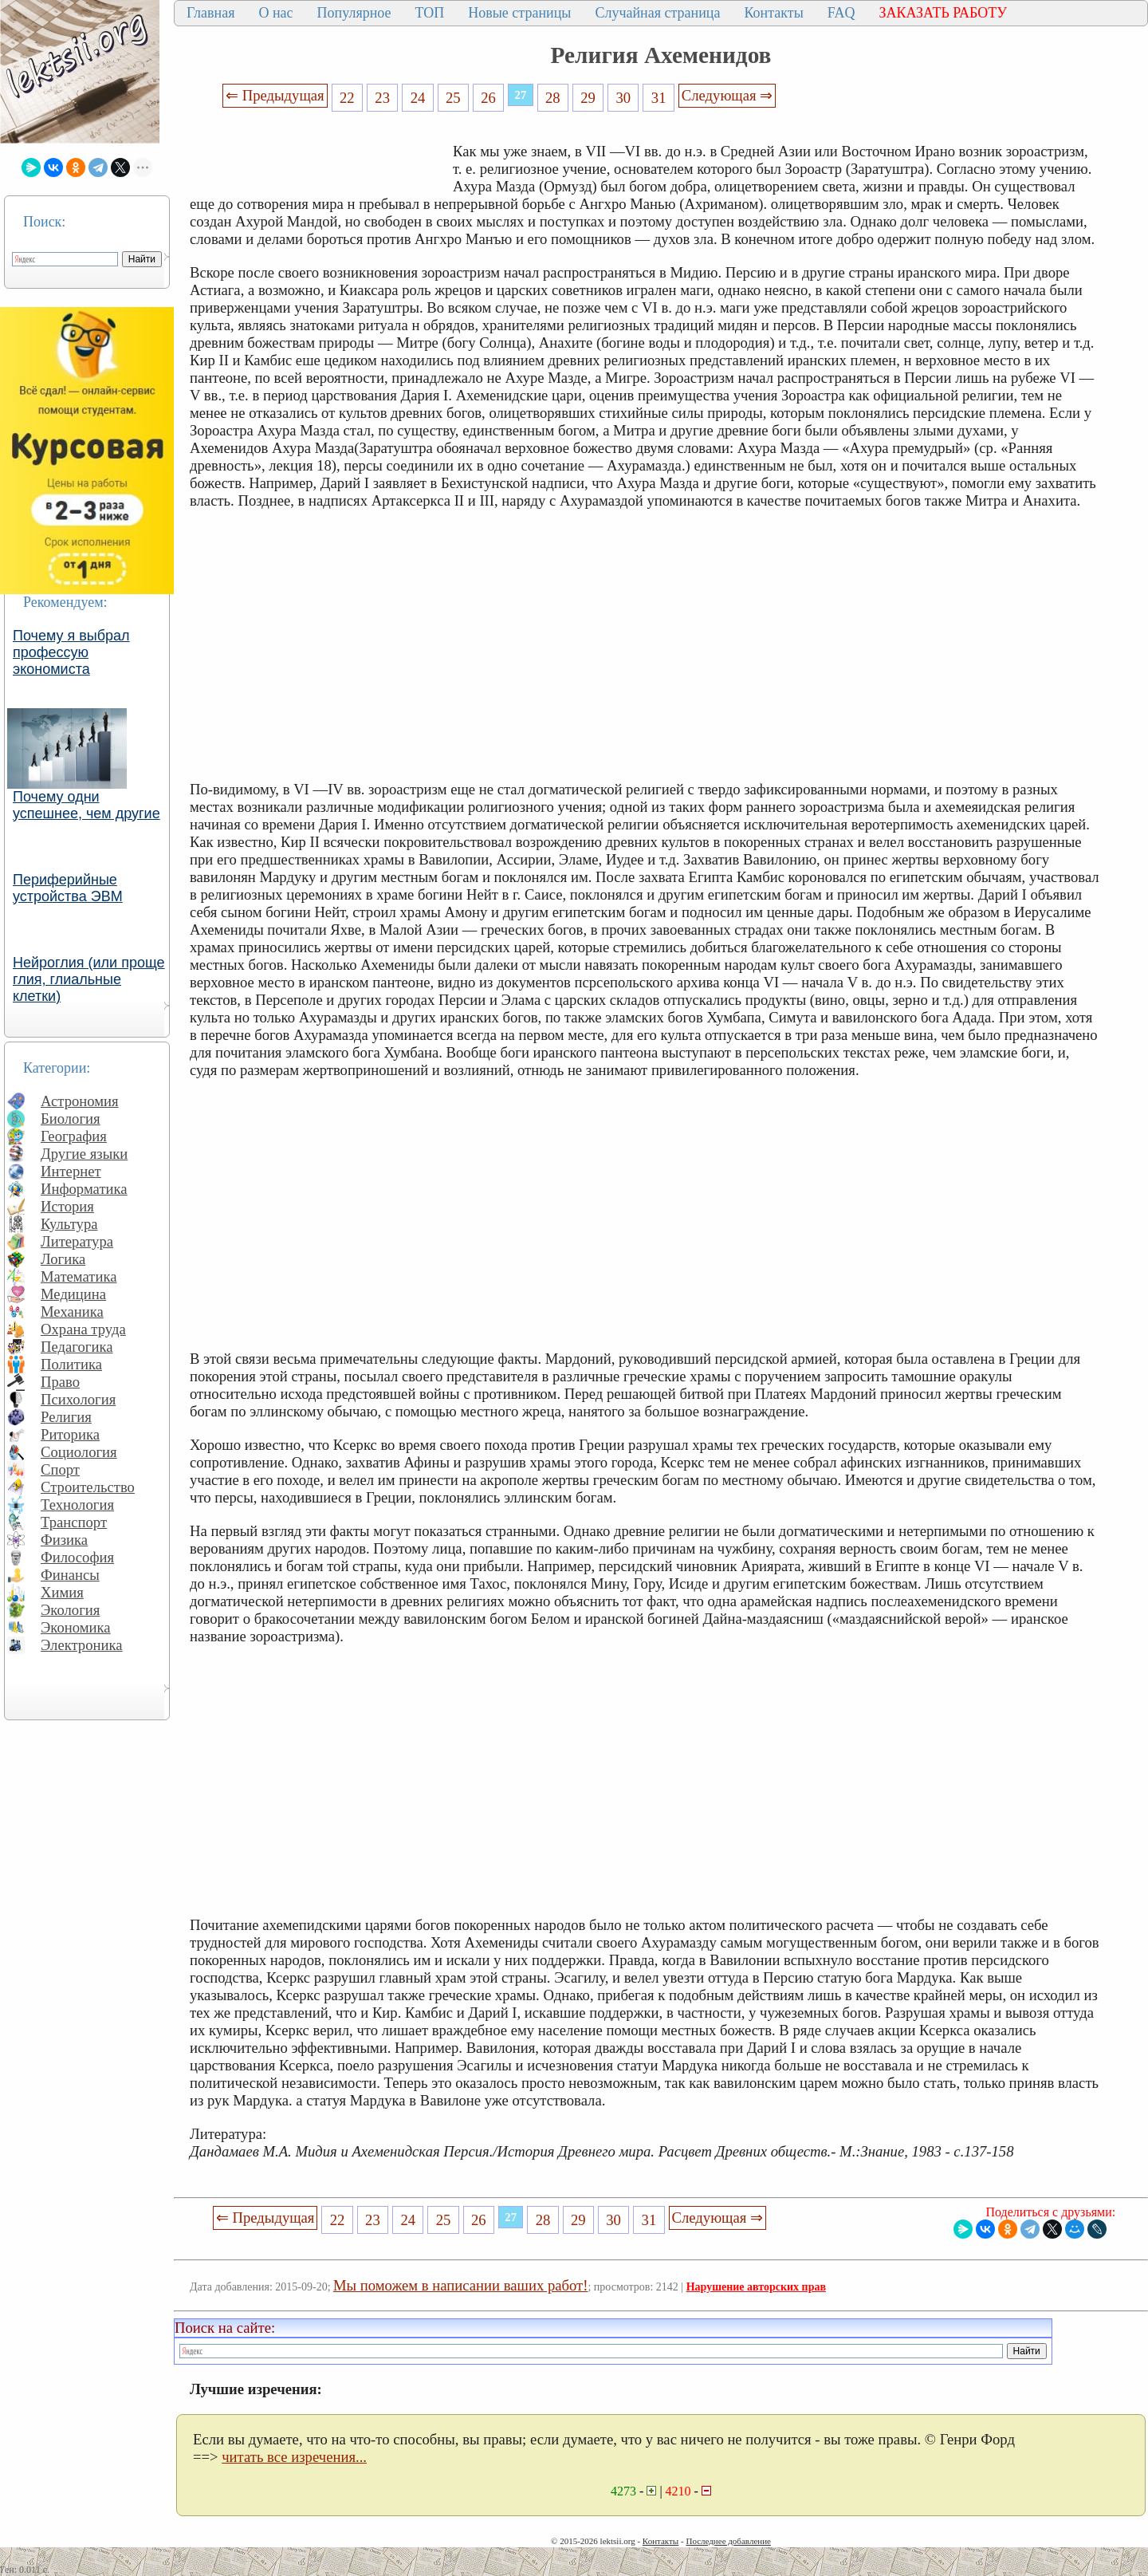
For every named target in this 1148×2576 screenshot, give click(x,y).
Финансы (70, 1574)
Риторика (70, 1434)
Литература (77, 1241)
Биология (70, 1118)
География (74, 1136)
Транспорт (74, 1522)
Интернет (71, 1171)
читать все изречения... (294, 2456)
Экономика (76, 1627)
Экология (70, 1609)
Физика (64, 1539)
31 (658, 97)
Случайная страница (657, 13)
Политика (71, 1364)
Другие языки (84, 1153)
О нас (275, 13)
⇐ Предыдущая (275, 95)
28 (552, 97)
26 (488, 97)
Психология (78, 1399)
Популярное (354, 13)
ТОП (430, 13)
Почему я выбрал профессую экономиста (71, 652)
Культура (69, 1223)
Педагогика (77, 1346)
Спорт (60, 1469)
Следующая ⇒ (727, 95)
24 (418, 97)
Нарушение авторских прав (756, 2287)
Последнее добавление (728, 2541)
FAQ (841, 13)
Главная (210, 13)
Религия (66, 1416)
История (67, 1206)
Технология (77, 1504)
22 (347, 97)
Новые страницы (519, 13)
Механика (72, 1311)
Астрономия (80, 1101)
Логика (63, 1259)
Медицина (73, 1294)
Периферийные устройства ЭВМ (68, 888)
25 (453, 97)
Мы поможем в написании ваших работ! (460, 2285)
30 (623, 97)
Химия (62, 1592)
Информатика (84, 1188)
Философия (77, 1557)
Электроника (82, 1645)
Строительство (88, 1487)
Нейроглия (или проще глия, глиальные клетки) (89, 979)
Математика (79, 1276)
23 (382, 97)
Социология (79, 1452)
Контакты (773, 13)
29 (588, 97)
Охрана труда (83, 1329)
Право (60, 1381)
